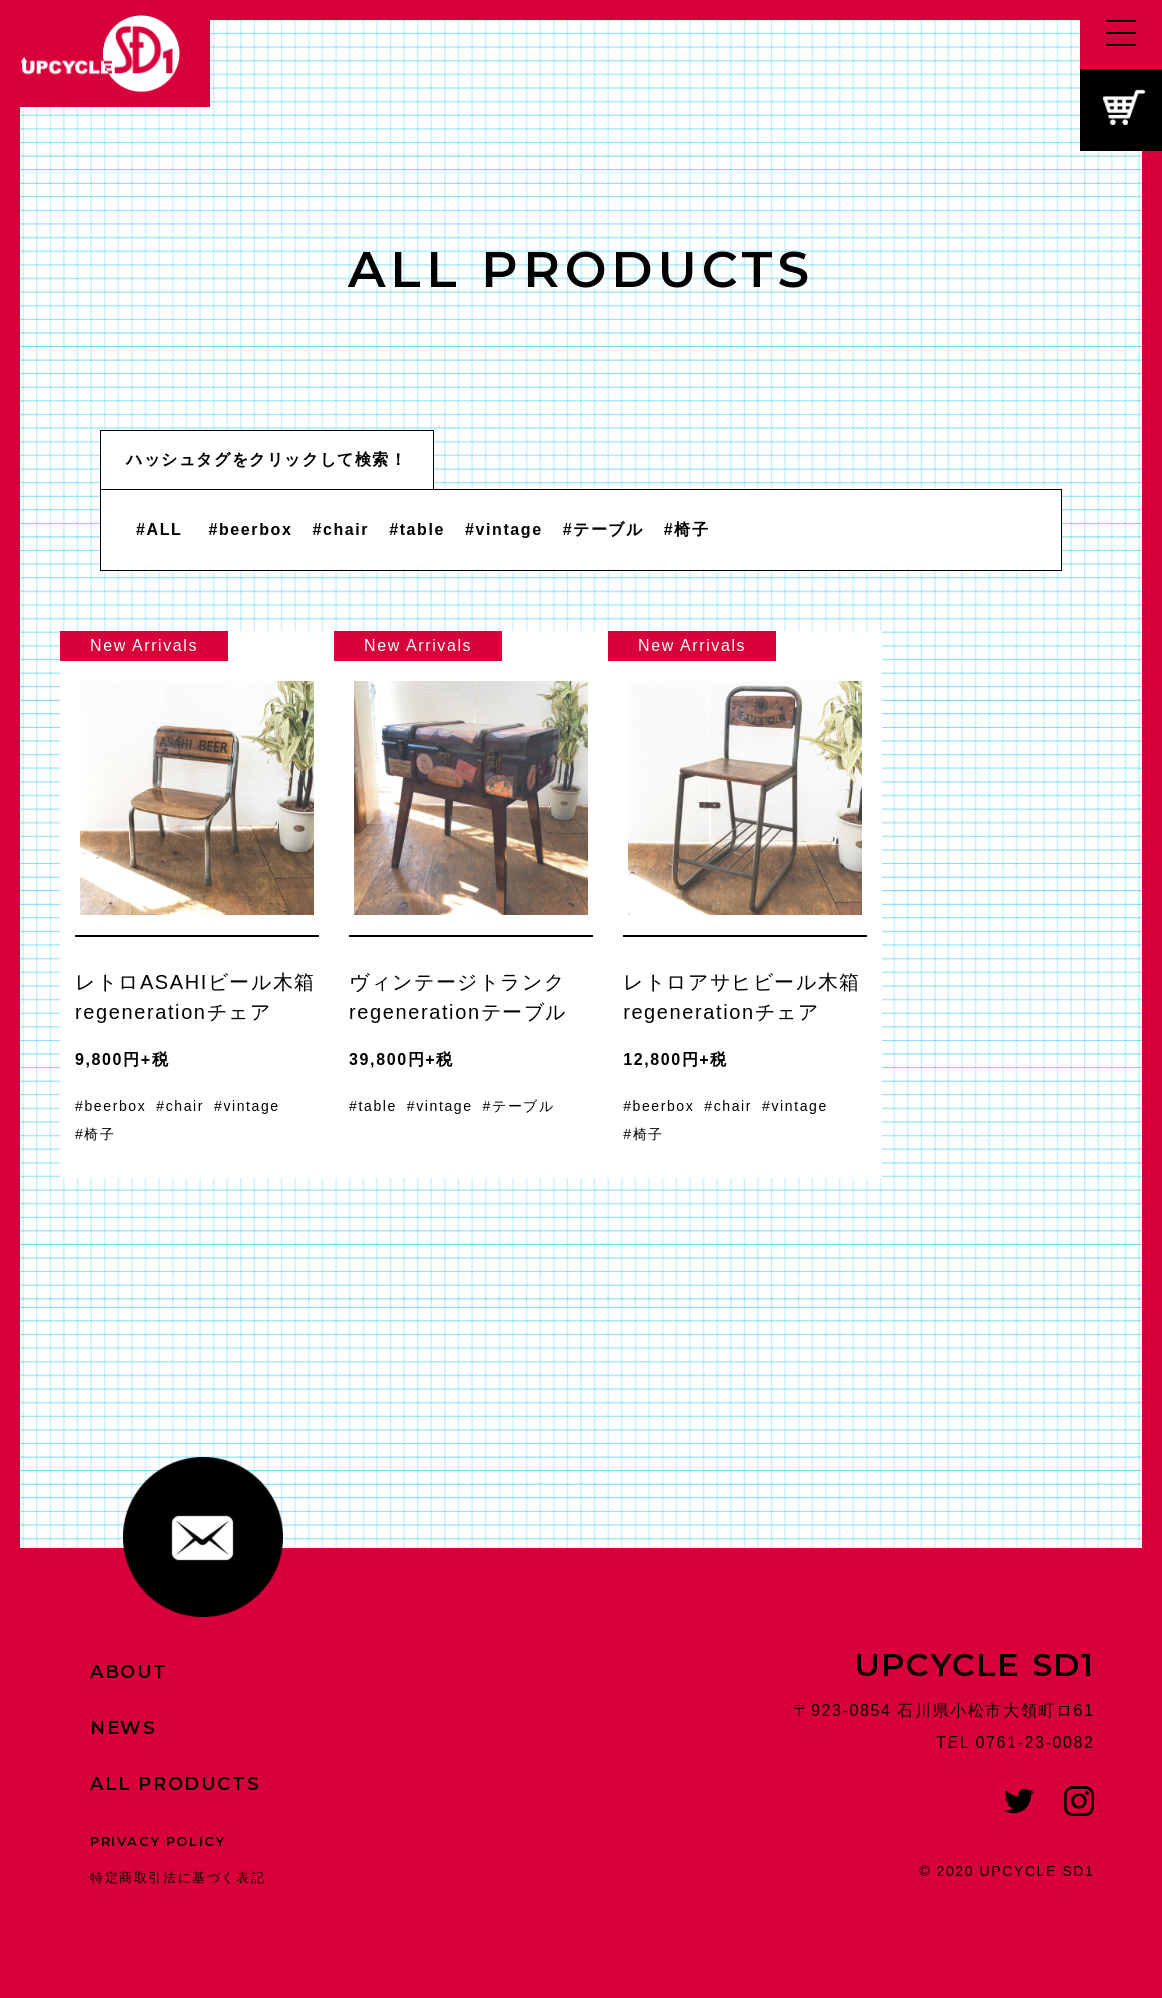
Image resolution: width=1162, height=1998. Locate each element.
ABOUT (129, 1672)
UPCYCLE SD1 (974, 1664)
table (422, 529)
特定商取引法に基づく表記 (177, 1877)
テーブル (608, 529)
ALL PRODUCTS (175, 1784)
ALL (165, 529)
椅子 (691, 529)
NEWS (123, 1728)
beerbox (255, 529)
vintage (509, 529)
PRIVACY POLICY (157, 1841)
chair (346, 529)
